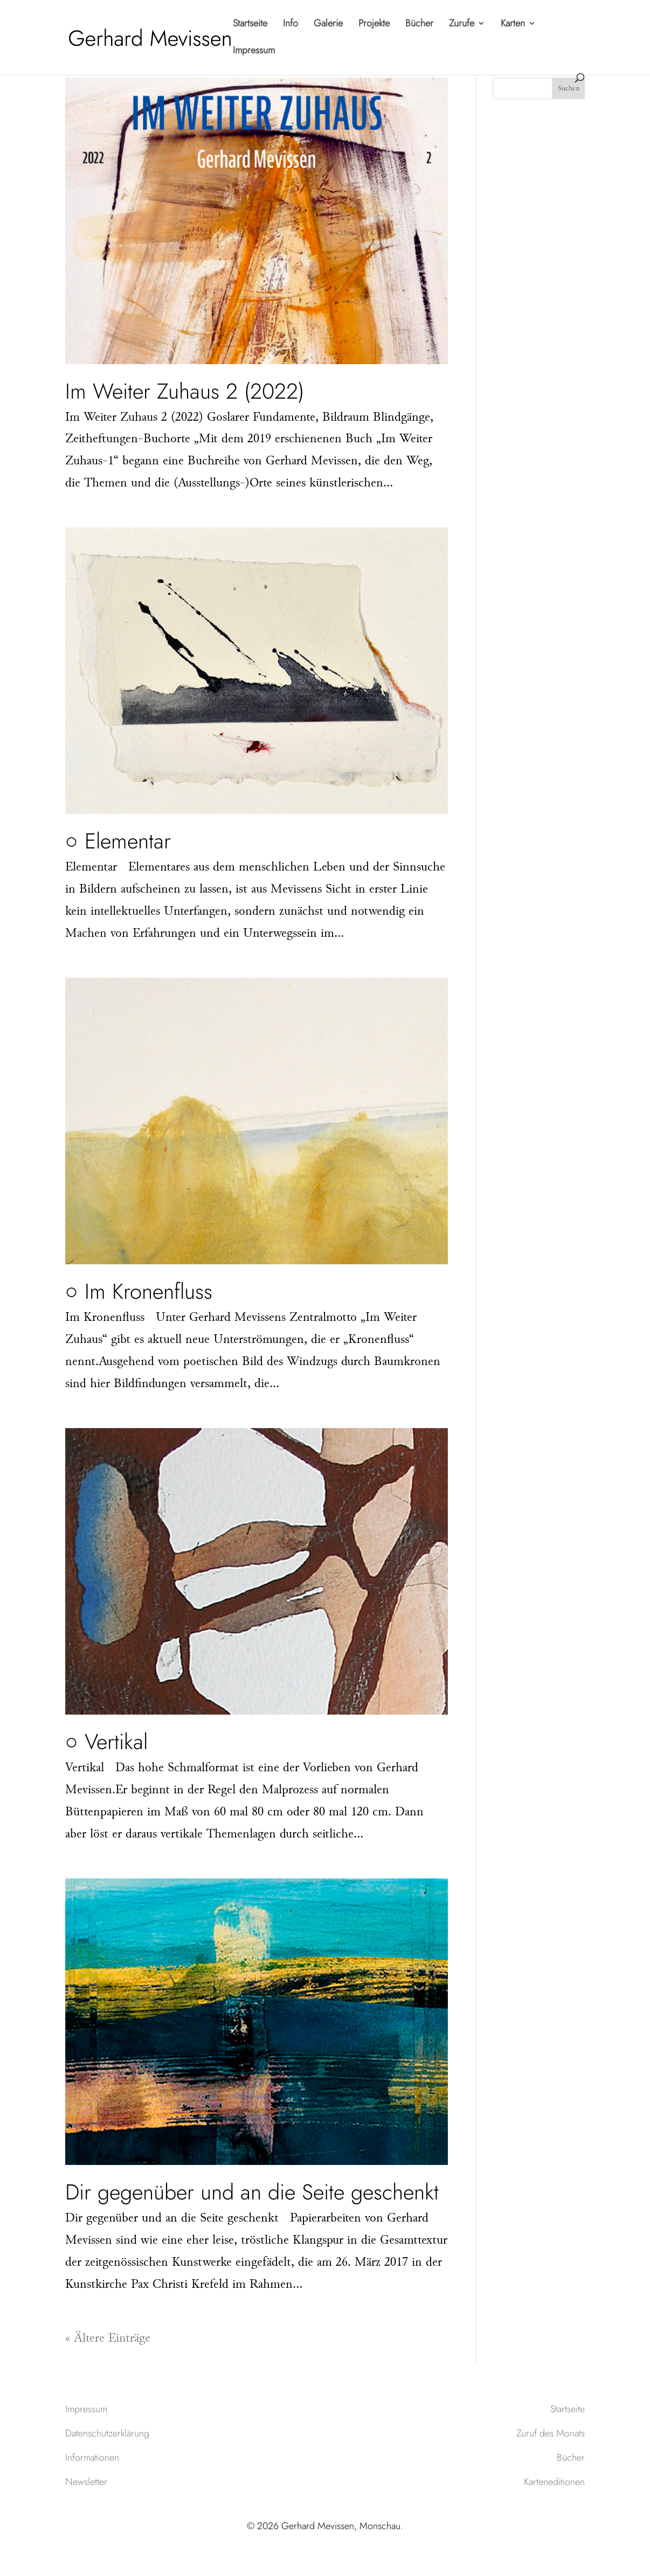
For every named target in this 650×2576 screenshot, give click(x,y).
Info (290, 24)
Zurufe (461, 24)
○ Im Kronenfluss (138, 1291)
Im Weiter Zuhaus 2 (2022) (184, 391)
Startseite (250, 24)
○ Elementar (118, 841)
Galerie (328, 24)
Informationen (92, 2457)
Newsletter (86, 2482)
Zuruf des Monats (550, 2433)
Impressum (254, 51)
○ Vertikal (106, 1741)
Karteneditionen (554, 2482)
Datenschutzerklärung (107, 2433)
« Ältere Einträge (107, 2339)
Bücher (419, 24)
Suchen (568, 89)
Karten (513, 24)
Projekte (374, 24)
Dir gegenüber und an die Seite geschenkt (252, 2192)
